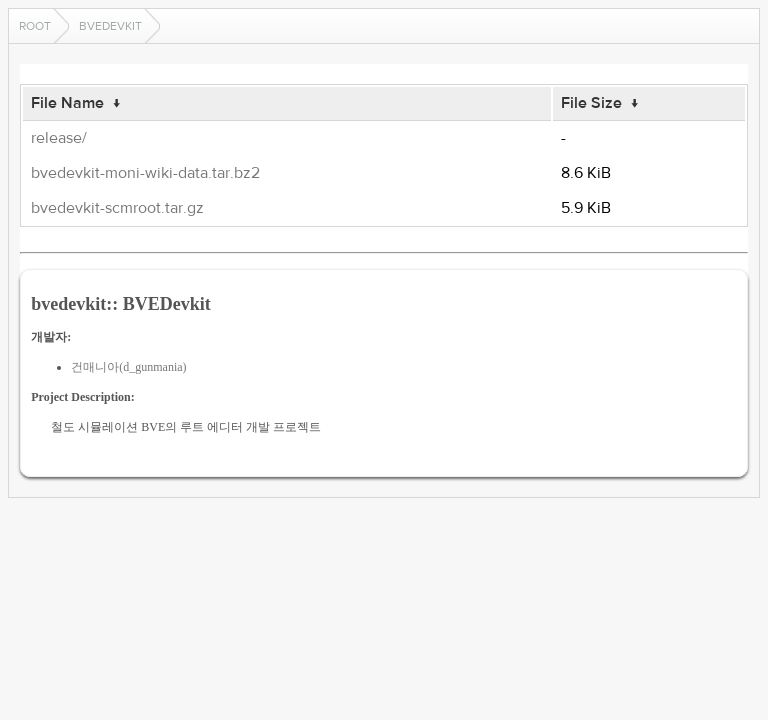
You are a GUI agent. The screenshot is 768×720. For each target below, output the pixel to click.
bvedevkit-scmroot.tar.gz (117, 208)
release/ (59, 138)
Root (35, 26)
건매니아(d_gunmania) (128, 367)
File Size (591, 103)
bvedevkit (110, 26)
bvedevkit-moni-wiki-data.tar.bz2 (145, 173)
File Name (67, 103)
